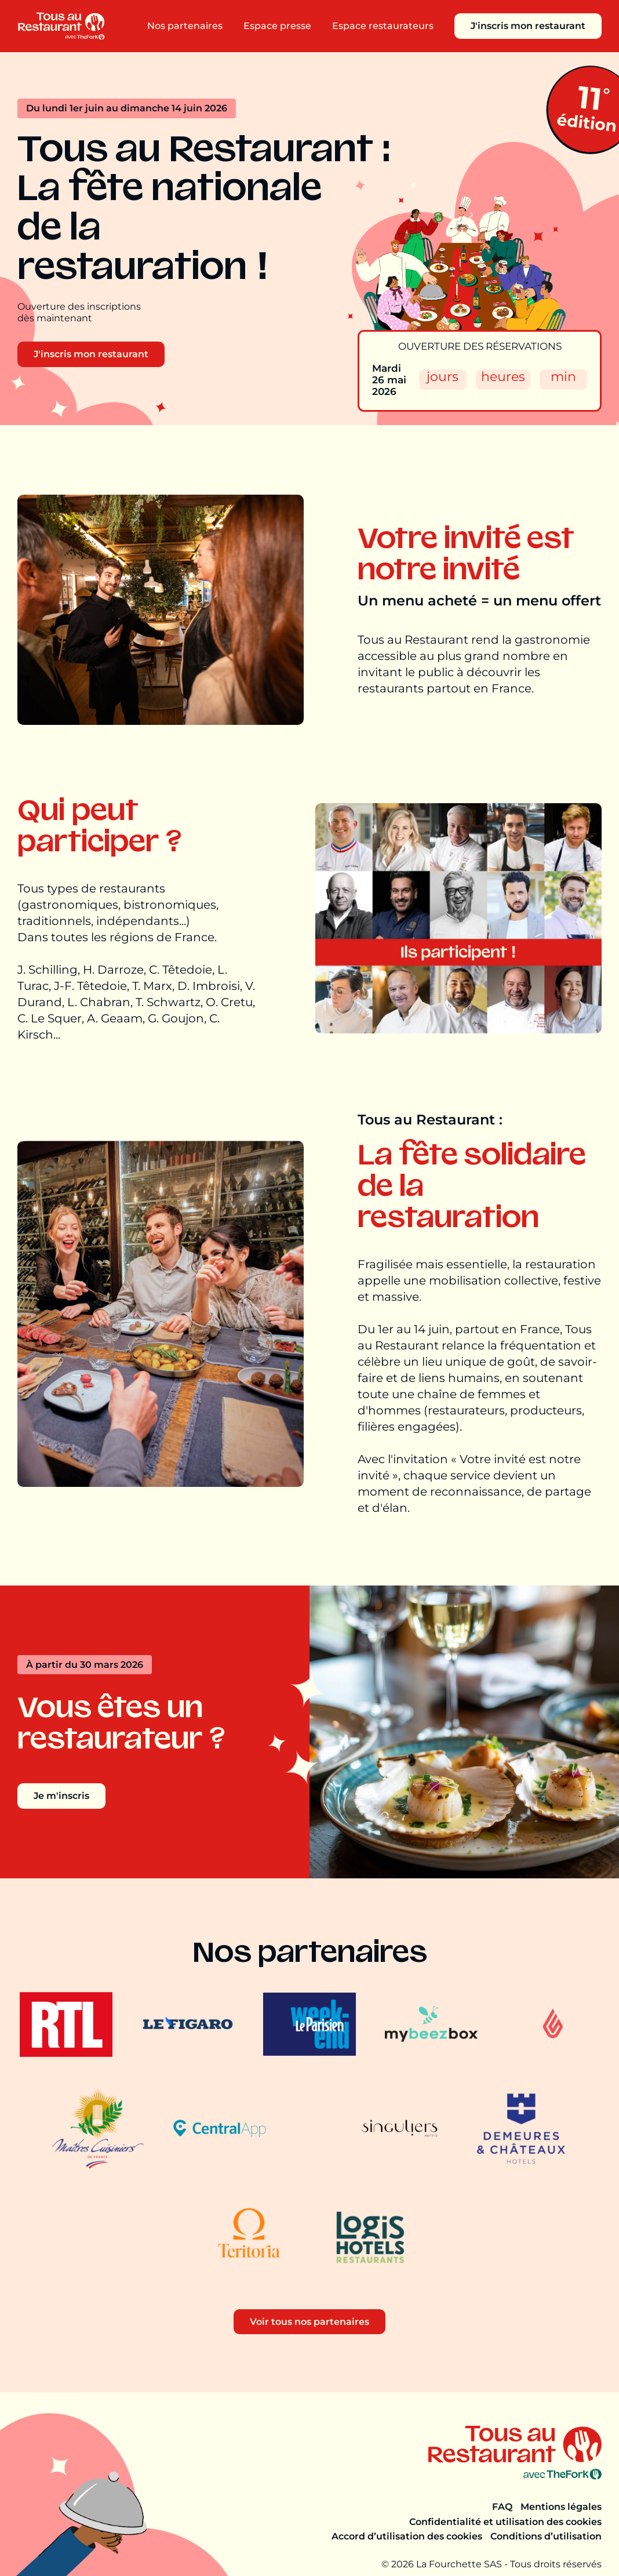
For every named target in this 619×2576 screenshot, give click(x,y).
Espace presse (277, 25)
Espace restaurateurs (383, 25)
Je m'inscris (61, 1795)
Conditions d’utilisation (546, 2536)
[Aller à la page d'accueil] (61, 26)
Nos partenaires (185, 25)
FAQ (502, 2506)
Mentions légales (561, 2506)
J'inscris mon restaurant (528, 25)
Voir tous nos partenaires (309, 2321)
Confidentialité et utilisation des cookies (505, 2521)
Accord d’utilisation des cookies (407, 2536)
